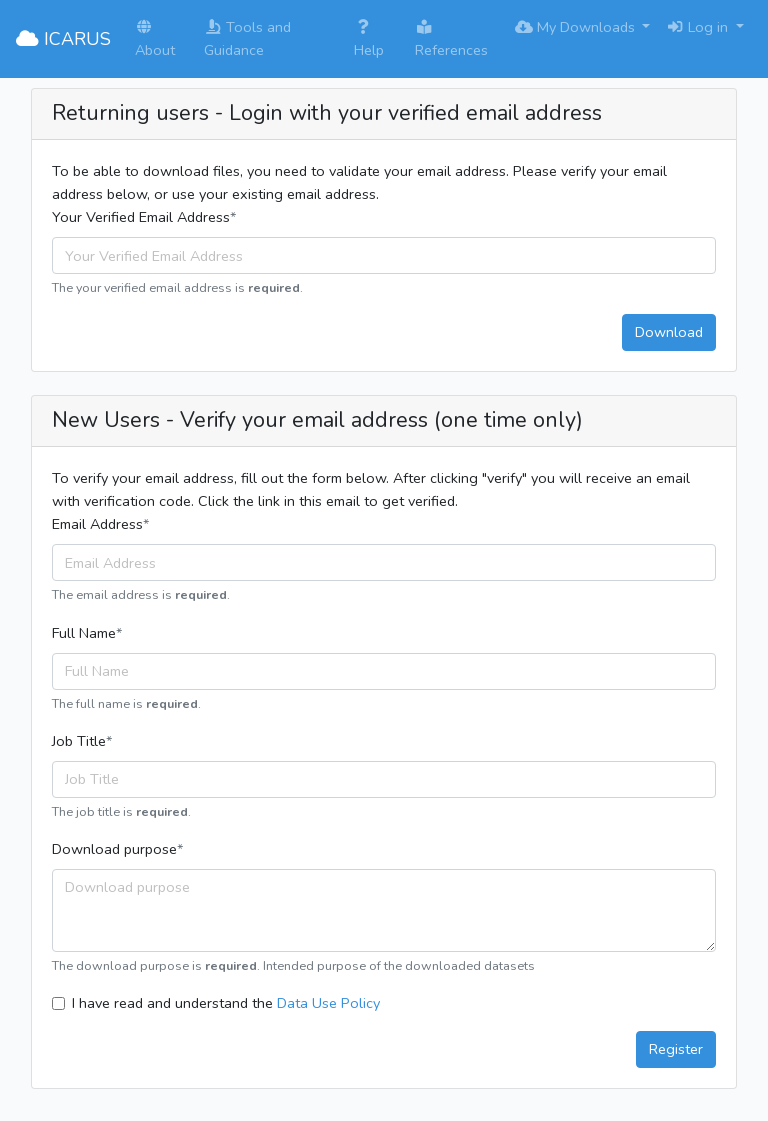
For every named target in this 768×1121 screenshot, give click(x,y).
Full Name (84, 633)
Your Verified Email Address (141, 217)
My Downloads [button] (577, 27)
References (451, 40)
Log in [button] (699, 27)
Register (676, 1049)
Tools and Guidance (247, 38)
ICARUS (63, 39)
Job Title (79, 741)
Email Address (97, 524)
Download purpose (114, 849)
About (155, 40)
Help (369, 40)
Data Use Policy (328, 1003)
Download (669, 332)
